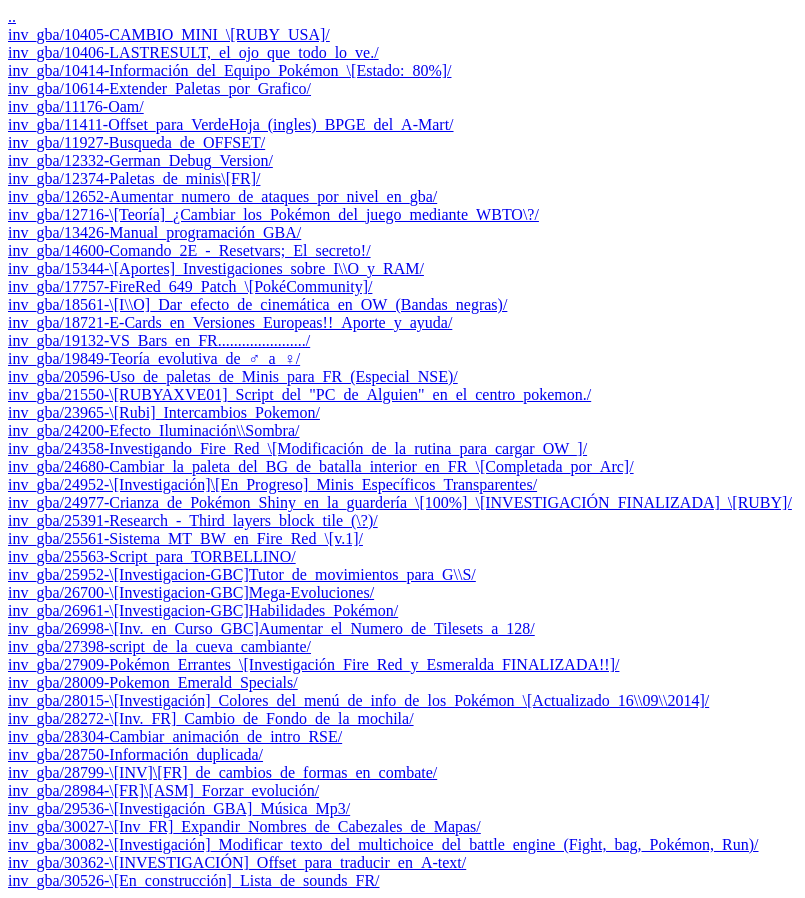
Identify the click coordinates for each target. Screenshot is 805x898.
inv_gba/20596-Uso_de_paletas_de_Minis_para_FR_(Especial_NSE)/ (233, 376)
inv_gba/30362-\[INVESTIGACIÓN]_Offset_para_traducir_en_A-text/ (237, 862)
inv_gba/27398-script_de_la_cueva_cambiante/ (159, 646)
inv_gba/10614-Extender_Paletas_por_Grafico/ (159, 88)
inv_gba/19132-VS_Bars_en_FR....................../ (159, 340)
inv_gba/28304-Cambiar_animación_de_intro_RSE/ (175, 736)
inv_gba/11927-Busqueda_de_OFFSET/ (136, 142)
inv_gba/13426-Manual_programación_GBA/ (154, 232)
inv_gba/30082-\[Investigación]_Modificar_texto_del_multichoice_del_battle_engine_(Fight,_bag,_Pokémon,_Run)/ (383, 844)
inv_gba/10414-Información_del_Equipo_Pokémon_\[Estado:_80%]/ (229, 70)
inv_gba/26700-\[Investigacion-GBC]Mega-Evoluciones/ (191, 592)
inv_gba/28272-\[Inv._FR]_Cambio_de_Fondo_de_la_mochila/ (211, 718)
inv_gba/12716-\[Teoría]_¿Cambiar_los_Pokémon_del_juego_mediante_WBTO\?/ (273, 214)
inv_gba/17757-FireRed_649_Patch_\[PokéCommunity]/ (190, 286)
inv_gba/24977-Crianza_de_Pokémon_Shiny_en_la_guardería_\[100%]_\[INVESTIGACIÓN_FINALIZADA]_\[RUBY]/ (400, 502)
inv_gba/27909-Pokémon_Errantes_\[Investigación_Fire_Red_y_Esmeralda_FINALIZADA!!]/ (313, 664)
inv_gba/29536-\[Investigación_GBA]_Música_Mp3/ (179, 808)
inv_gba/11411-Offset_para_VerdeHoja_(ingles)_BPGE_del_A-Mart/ (231, 124)
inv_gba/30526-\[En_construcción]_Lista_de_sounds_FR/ (194, 880)
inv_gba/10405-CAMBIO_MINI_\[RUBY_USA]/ (169, 34)
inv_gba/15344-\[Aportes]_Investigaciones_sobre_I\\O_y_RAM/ (216, 268)
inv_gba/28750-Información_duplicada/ (135, 754)
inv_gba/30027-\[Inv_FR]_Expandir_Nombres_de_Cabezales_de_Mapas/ (244, 826)
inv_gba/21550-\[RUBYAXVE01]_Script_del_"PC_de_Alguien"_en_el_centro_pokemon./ (299, 394)
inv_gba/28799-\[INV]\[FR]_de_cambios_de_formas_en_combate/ (222, 772)
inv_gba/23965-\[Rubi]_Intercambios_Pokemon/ (164, 412)
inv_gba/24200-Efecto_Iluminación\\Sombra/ (154, 430)
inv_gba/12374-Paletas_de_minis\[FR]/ (134, 178)
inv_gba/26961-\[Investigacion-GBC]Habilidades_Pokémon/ (203, 610)
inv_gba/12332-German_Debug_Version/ (140, 160)
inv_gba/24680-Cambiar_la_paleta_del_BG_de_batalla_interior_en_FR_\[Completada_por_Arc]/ (321, 466)
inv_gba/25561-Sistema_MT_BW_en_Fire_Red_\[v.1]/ (185, 538)
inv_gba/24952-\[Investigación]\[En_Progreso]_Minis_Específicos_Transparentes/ (272, 484)
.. (12, 16)
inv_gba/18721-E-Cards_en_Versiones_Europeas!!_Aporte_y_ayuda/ (230, 322)
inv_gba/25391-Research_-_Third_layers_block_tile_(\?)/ (193, 520)
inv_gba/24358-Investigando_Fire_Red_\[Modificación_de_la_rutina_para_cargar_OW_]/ (297, 448)
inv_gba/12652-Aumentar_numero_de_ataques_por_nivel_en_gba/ (222, 196)
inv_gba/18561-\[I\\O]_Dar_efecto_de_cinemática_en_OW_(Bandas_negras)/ (257, 304)
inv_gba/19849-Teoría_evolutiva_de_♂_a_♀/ (154, 358)
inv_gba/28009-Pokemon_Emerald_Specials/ (153, 682)
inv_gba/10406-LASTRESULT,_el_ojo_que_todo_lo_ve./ (193, 52)
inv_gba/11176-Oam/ (76, 106)
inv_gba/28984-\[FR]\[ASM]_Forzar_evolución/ (163, 790)
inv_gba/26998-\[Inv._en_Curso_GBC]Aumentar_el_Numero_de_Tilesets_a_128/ (271, 628)
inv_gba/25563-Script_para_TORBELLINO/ (152, 556)
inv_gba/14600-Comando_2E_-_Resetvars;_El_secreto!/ (189, 250)
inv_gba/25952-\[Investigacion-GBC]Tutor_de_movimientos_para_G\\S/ (242, 574)
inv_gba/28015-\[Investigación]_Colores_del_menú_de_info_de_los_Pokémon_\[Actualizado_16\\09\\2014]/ (358, 700)
